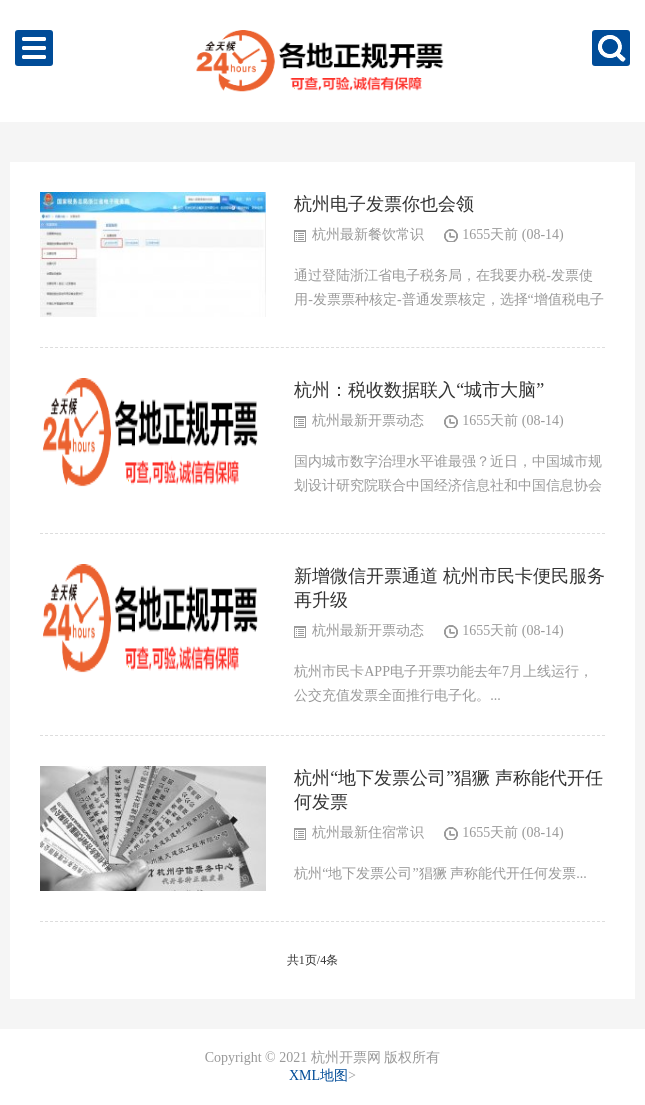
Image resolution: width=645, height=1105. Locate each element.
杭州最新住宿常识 (368, 832)
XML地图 (318, 1075)
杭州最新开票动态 (368, 420)
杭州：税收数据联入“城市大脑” (419, 390)
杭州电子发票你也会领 (384, 204)
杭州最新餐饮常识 (368, 234)
